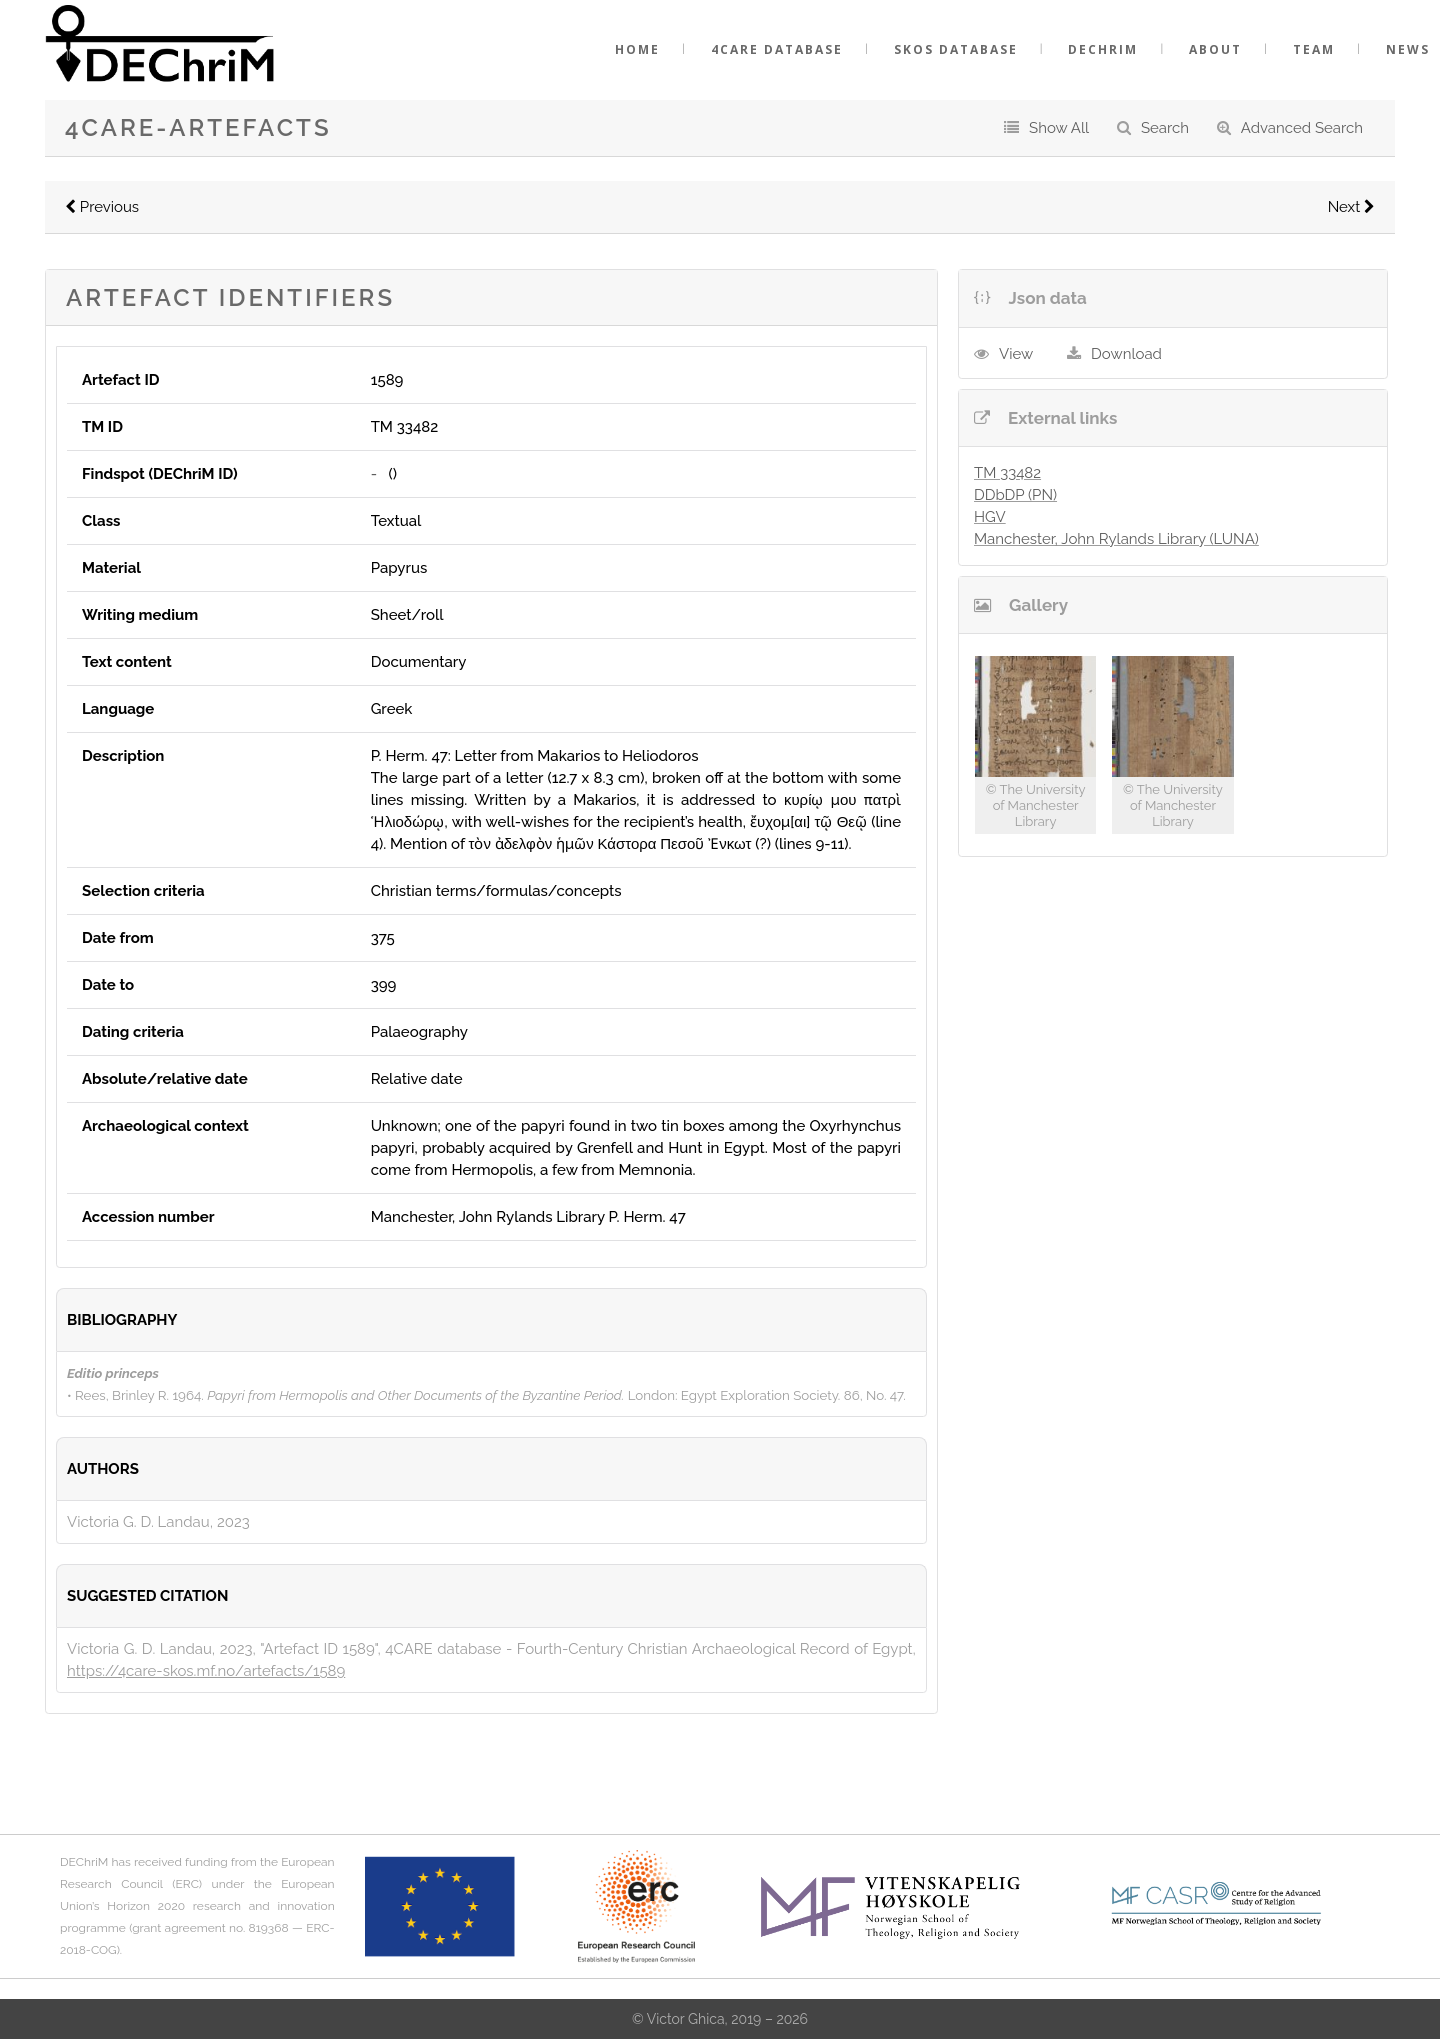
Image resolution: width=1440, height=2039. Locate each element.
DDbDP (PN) (1015, 495)
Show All (1059, 128)
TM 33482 (1007, 473)
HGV (990, 517)
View (1016, 354)
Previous (102, 207)
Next (1351, 207)
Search (1165, 128)
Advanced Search (1302, 128)
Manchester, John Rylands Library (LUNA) (1116, 539)
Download (1126, 354)
